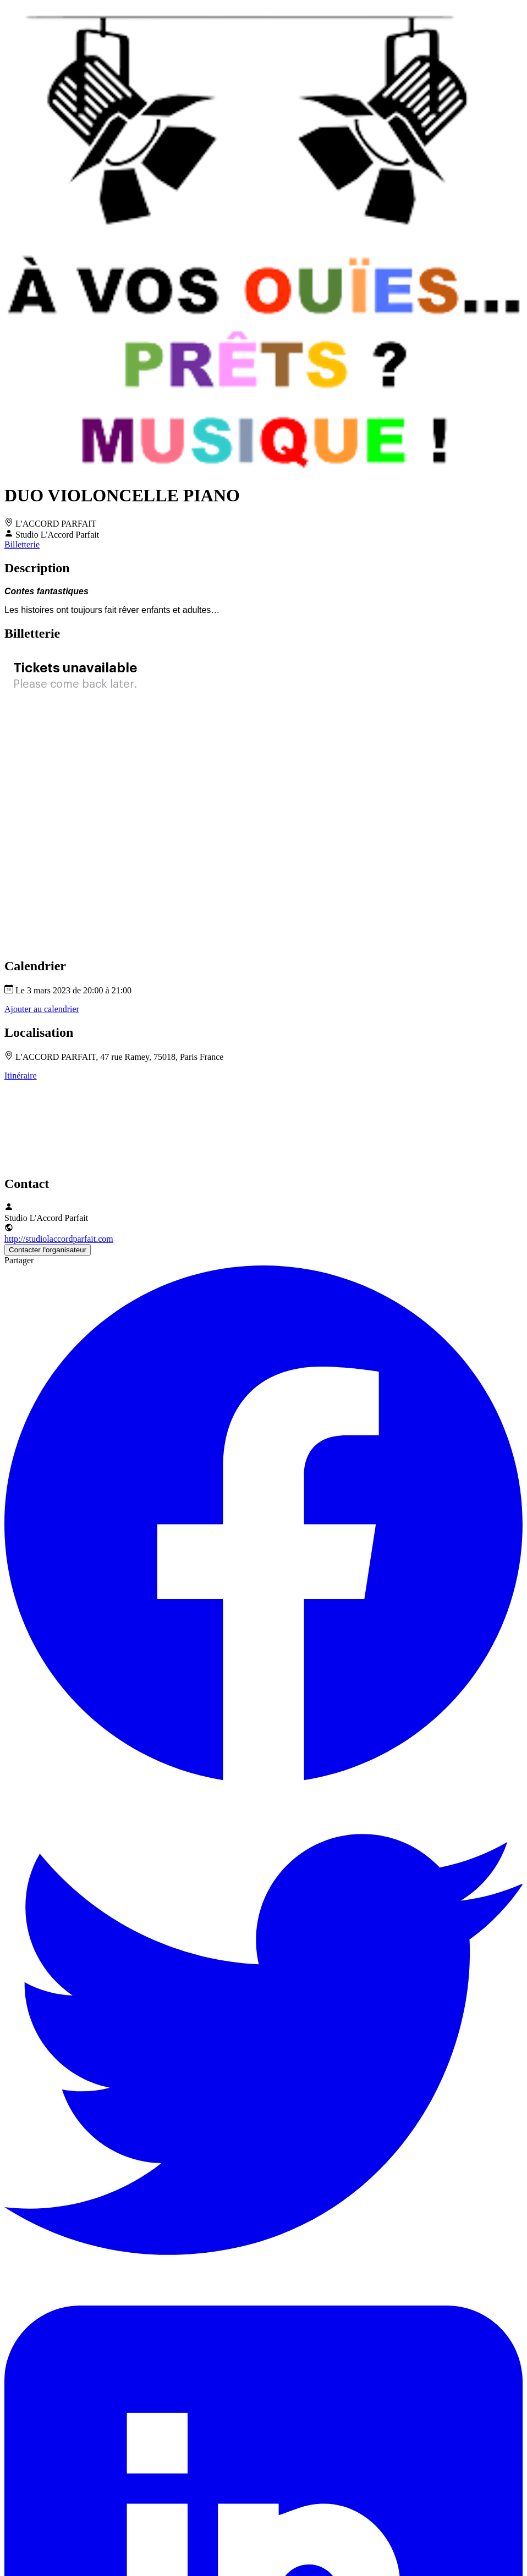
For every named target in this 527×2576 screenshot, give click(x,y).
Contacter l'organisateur (47, 1250)
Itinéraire (20, 1075)
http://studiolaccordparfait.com (58, 1238)
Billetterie (22, 544)
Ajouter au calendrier (41, 1009)
